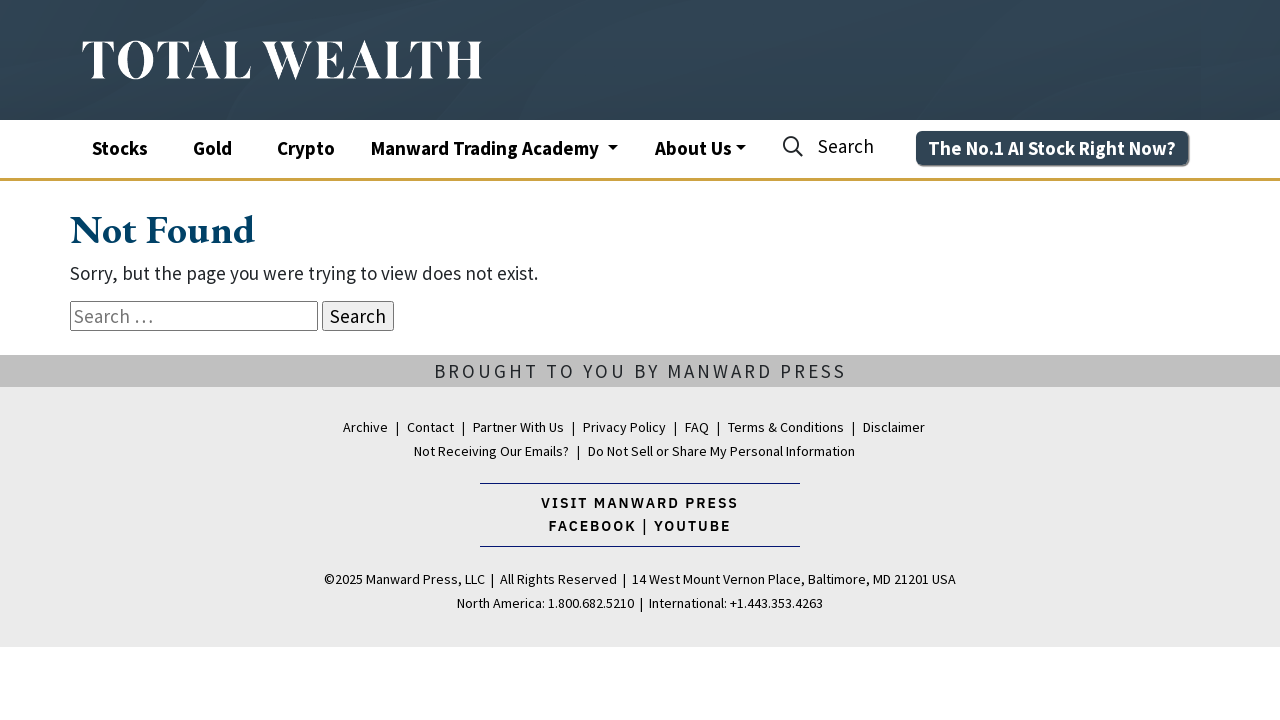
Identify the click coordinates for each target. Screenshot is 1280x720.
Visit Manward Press (640, 503)
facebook (596, 526)
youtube (692, 526)
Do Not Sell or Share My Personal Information (721, 451)
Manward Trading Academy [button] (487, 148)
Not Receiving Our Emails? (491, 451)
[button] (701, 146)
